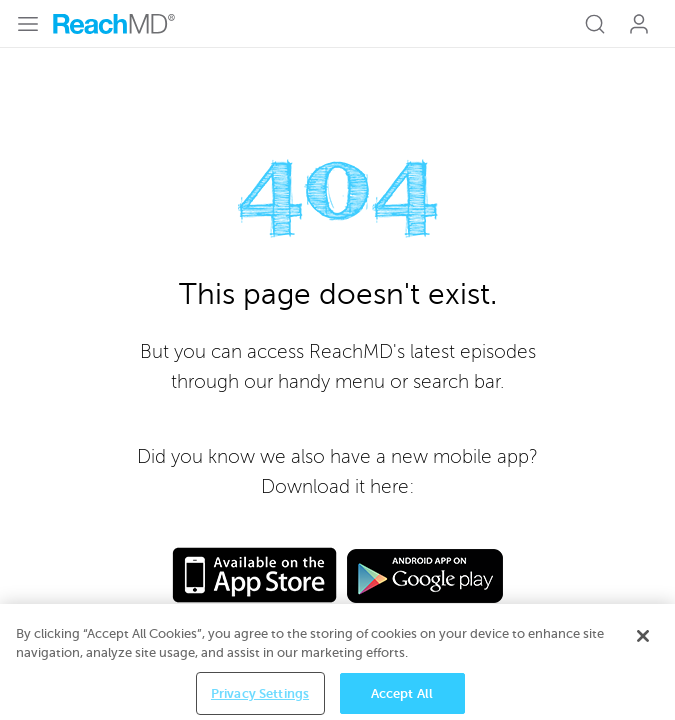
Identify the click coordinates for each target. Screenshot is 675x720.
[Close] (643, 645)
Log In (639, 24)
